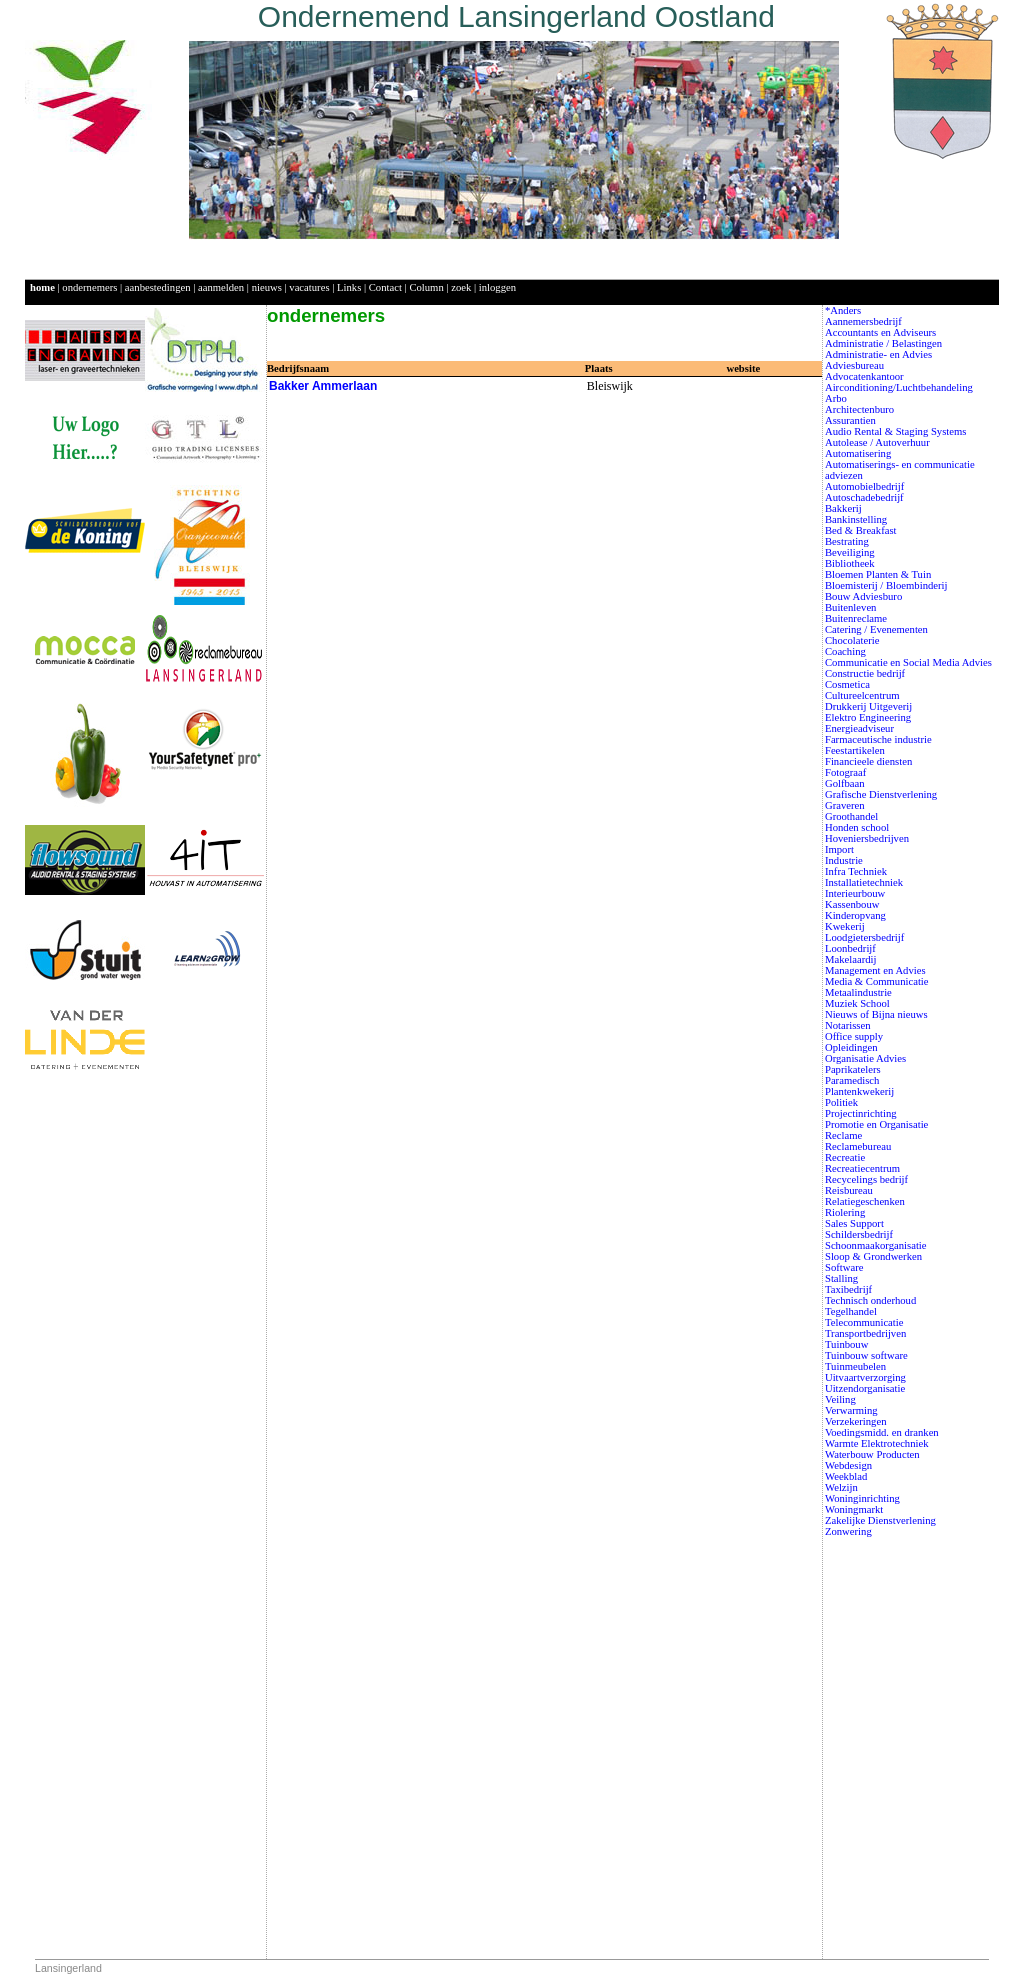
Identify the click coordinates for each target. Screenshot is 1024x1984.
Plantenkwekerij (859, 1091)
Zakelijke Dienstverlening (880, 1520)
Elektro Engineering (868, 717)
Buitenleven (851, 607)
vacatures (309, 287)
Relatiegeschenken (865, 1201)
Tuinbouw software (866, 1355)
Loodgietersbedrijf (864, 937)
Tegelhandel (851, 1311)
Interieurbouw (855, 893)
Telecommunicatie (864, 1322)
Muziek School (857, 1003)
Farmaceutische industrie (878, 739)
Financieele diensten (868, 761)
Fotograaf (845, 772)
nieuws (267, 287)
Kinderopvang (855, 915)
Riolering (845, 1212)
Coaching (845, 651)
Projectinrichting (861, 1113)
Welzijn (841, 1487)
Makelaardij (850, 959)
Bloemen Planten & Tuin (878, 574)
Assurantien (850, 420)
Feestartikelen (855, 750)
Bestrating (847, 541)
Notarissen (848, 1025)
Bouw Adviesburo (863, 596)
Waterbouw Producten (872, 1454)
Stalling (841, 1278)
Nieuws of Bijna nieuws (876, 1014)
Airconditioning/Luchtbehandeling (899, 387)
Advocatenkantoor (864, 376)
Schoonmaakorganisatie (876, 1245)
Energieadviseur (859, 728)
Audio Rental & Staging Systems (896, 431)
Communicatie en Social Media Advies (908, 662)
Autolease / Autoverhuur (877, 442)
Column (426, 287)
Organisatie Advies (865, 1058)
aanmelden (221, 287)
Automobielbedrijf (864, 486)
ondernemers (89, 287)
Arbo (836, 398)
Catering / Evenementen (876, 629)
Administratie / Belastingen (883, 343)
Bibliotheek (850, 563)
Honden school (857, 827)
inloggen (497, 287)
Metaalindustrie (858, 992)
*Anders (843, 310)
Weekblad (846, 1476)
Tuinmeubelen (855, 1366)
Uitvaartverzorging (865, 1377)
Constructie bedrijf (865, 673)
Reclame (843, 1135)
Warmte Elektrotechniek (877, 1443)
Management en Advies (875, 970)
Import (839, 849)
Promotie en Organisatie (876, 1124)
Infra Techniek (856, 871)
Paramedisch (852, 1080)
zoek (461, 287)
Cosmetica (847, 684)
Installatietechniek (864, 882)
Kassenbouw (852, 904)
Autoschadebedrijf (864, 497)
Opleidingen (851, 1047)
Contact (385, 287)
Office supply (854, 1036)
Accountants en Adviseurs (880, 332)
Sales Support (854, 1223)
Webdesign (848, 1465)
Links (349, 287)
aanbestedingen (158, 287)
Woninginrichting (862, 1498)
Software (844, 1267)
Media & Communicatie (877, 981)
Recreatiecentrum (862, 1168)
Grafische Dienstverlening (881, 794)
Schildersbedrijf (859, 1234)
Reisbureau (849, 1190)
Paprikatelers (853, 1069)
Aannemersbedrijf (863, 321)
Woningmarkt (854, 1509)
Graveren (845, 805)
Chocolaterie (852, 640)
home (42, 287)
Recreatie (845, 1157)
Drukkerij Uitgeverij (868, 706)
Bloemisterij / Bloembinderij (886, 585)
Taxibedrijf (848, 1289)
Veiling (840, 1399)
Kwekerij (845, 926)
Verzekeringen (856, 1421)
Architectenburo (859, 409)
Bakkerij (843, 508)
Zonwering (848, 1531)
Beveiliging (850, 552)
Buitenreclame (856, 618)
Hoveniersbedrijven (867, 838)
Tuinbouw (846, 1344)
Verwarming (851, 1410)
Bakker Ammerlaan (323, 386)
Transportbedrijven (865, 1333)
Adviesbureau (854, 365)
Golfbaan (845, 783)
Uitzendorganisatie (865, 1388)
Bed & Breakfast (861, 530)
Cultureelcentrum (862, 695)
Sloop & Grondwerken (873, 1256)
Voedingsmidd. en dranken (882, 1432)
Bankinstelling (856, 519)
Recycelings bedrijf (866, 1179)
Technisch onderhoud (870, 1300)
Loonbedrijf (850, 948)
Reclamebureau (858, 1146)
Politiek (841, 1102)
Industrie (844, 860)
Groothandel (851, 816)
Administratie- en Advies (878, 354)
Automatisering (858, 453)
